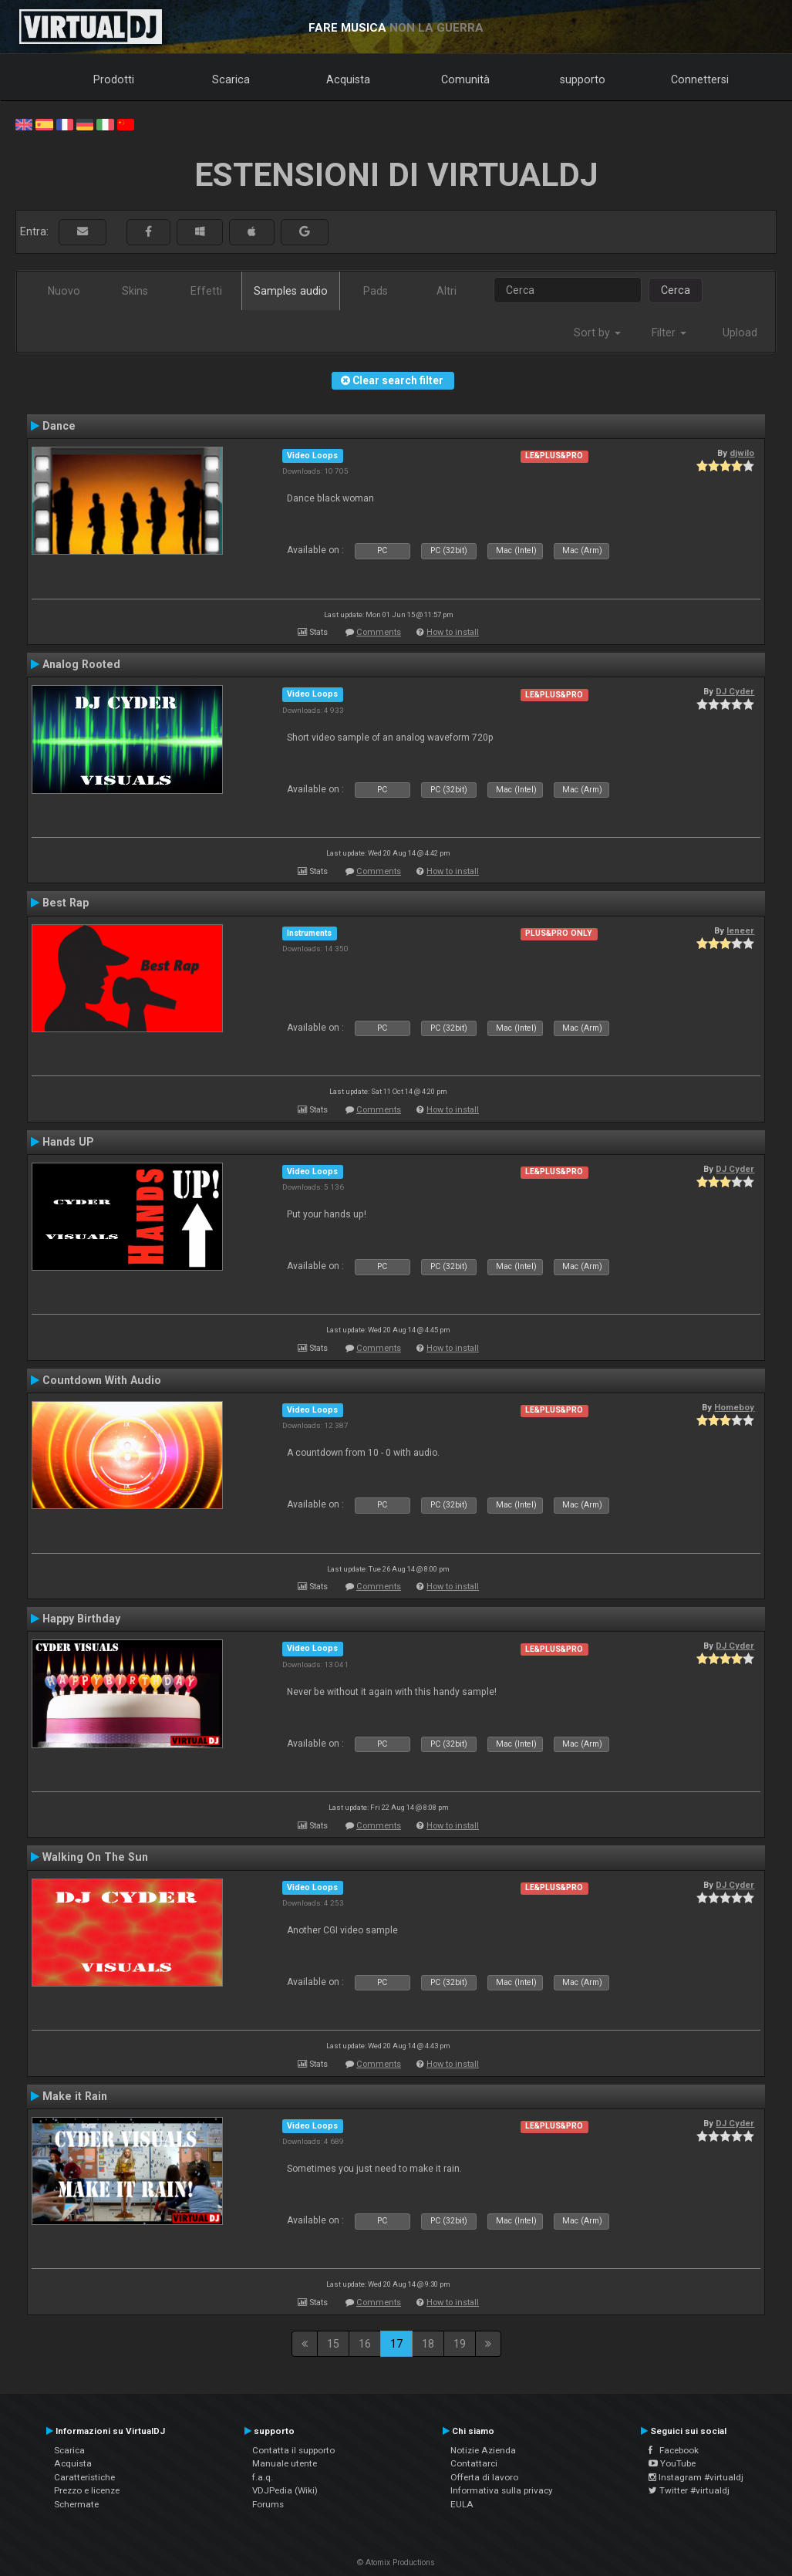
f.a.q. (262, 2477)
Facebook (674, 2450)
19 (459, 2344)
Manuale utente (284, 2463)
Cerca (675, 290)
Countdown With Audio (101, 1380)
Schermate (76, 2504)
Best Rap (65, 902)
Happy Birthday (81, 1618)
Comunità (465, 79)
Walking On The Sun (95, 1857)
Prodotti (113, 79)
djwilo (742, 452)
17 (396, 2344)
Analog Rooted (81, 664)
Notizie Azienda (483, 2450)
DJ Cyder (735, 691)
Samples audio (291, 291)
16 (365, 2344)
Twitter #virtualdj (689, 2490)
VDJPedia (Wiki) (285, 2490)
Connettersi (700, 79)
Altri (446, 291)
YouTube (672, 2463)
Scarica (231, 79)
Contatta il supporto (293, 2450)
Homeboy (734, 1407)
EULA (462, 2504)
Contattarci (473, 2463)
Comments (378, 632)
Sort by (597, 332)
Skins (135, 291)
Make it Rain (74, 2096)
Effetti (206, 291)
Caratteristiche (84, 2477)
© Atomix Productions (396, 2562)
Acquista (348, 79)
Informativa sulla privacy (501, 2490)
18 (428, 2344)
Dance (59, 426)
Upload (740, 332)
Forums (268, 2504)
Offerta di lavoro (484, 2477)
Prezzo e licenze (87, 2490)
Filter (669, 332)
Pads (375, 291)
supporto (582, 79)
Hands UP (68, 1142)
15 (333, 2344)
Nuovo (64, 291)
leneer (740, 930)
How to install (452, 632)
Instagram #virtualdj (696, 2477)
